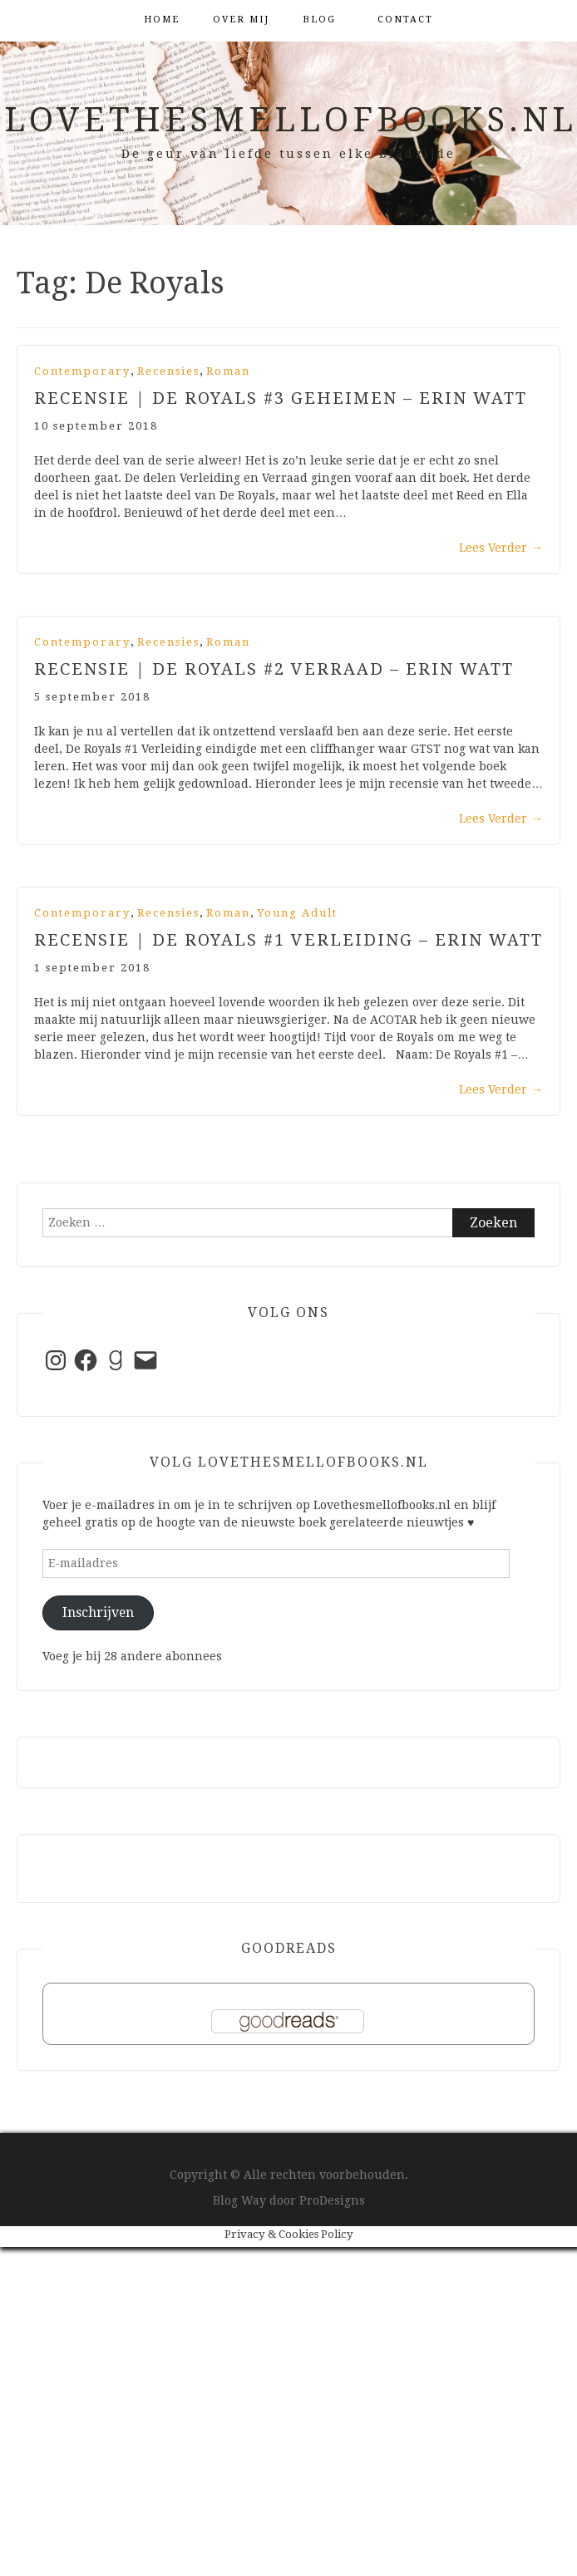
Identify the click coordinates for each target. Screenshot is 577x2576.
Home (162, 19)
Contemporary (82, 371)
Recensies (168, 371)
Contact (405, 19)
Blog (319, 19)
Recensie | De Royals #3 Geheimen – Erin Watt (280, 398)
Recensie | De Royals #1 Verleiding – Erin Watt (288, 940)
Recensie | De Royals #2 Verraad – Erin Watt (274, 669)
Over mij (241, 19)
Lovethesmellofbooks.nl (290, 120)
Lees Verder (501, 547)
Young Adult (297, 913)
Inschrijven (98, 1612)
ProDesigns (332, 2200)
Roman (228, 371)
